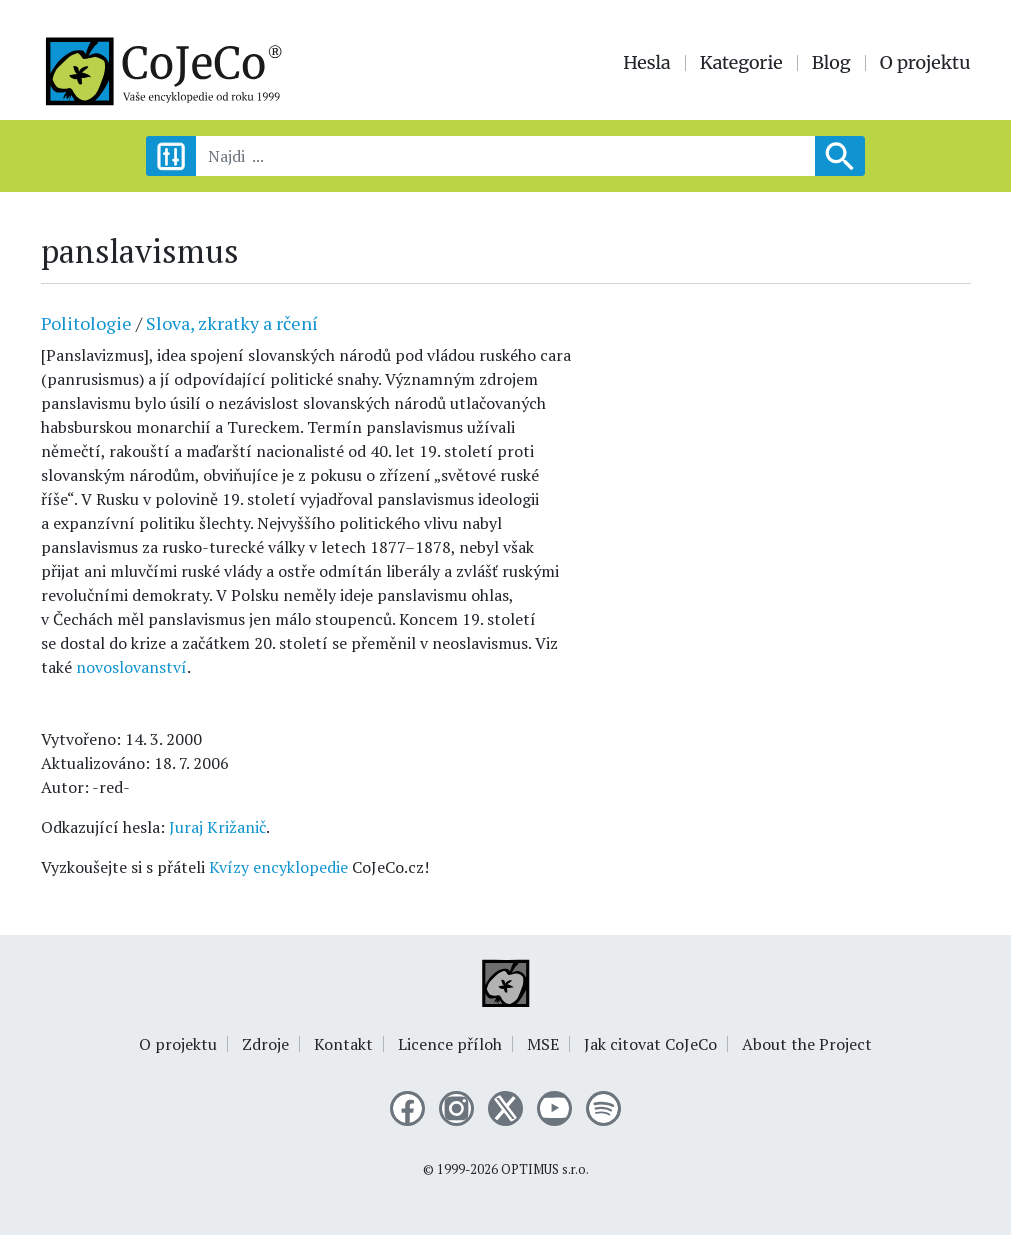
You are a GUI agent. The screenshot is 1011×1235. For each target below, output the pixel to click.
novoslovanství (131, 667)
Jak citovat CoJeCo (650, 1044)
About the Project (807, 1044)
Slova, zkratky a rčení (232, 323)
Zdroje (265, 1044)
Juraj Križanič (217, 827)
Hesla (647, 63)
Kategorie (741, 63)
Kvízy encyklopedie (278, 867)
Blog (831, 63)
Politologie (86, 323)
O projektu (925, 63)
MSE (543, 1044)
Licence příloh (450, 1044)
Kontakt (343, 1044)
